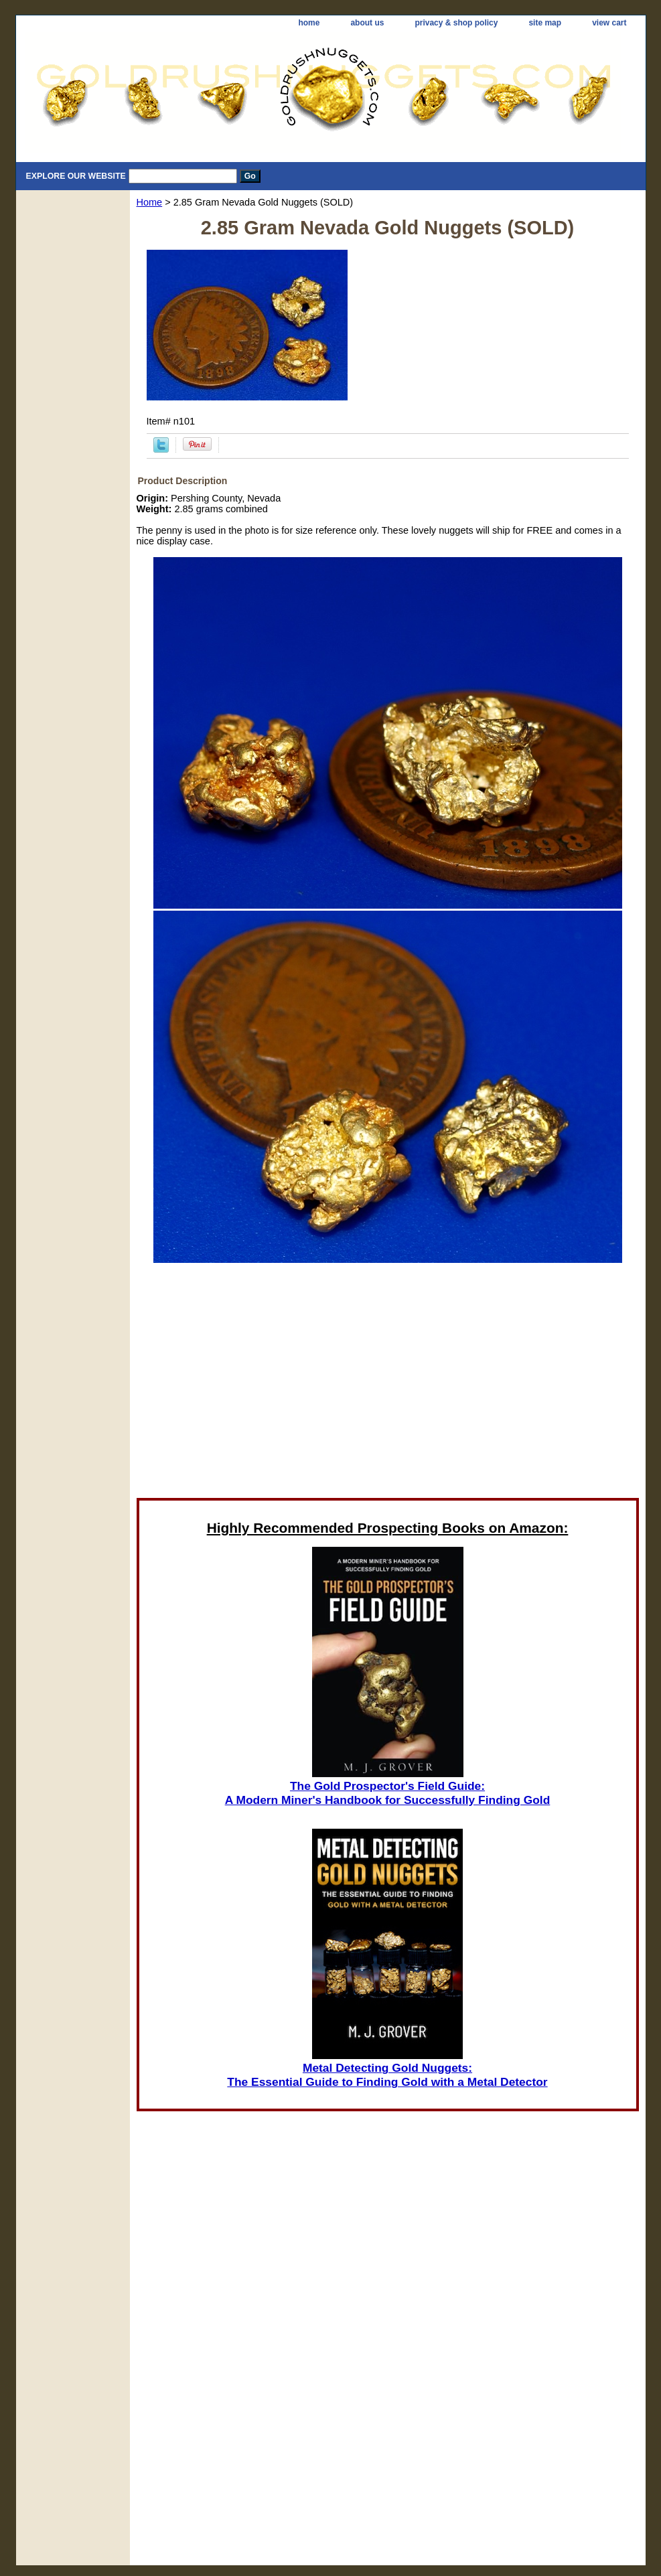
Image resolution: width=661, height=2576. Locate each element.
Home (150, 202)
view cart (609, 22)
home (308, 22)
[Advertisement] (388, 1380)
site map (544, 22)
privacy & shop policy (456, 22)
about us (367, 22)
